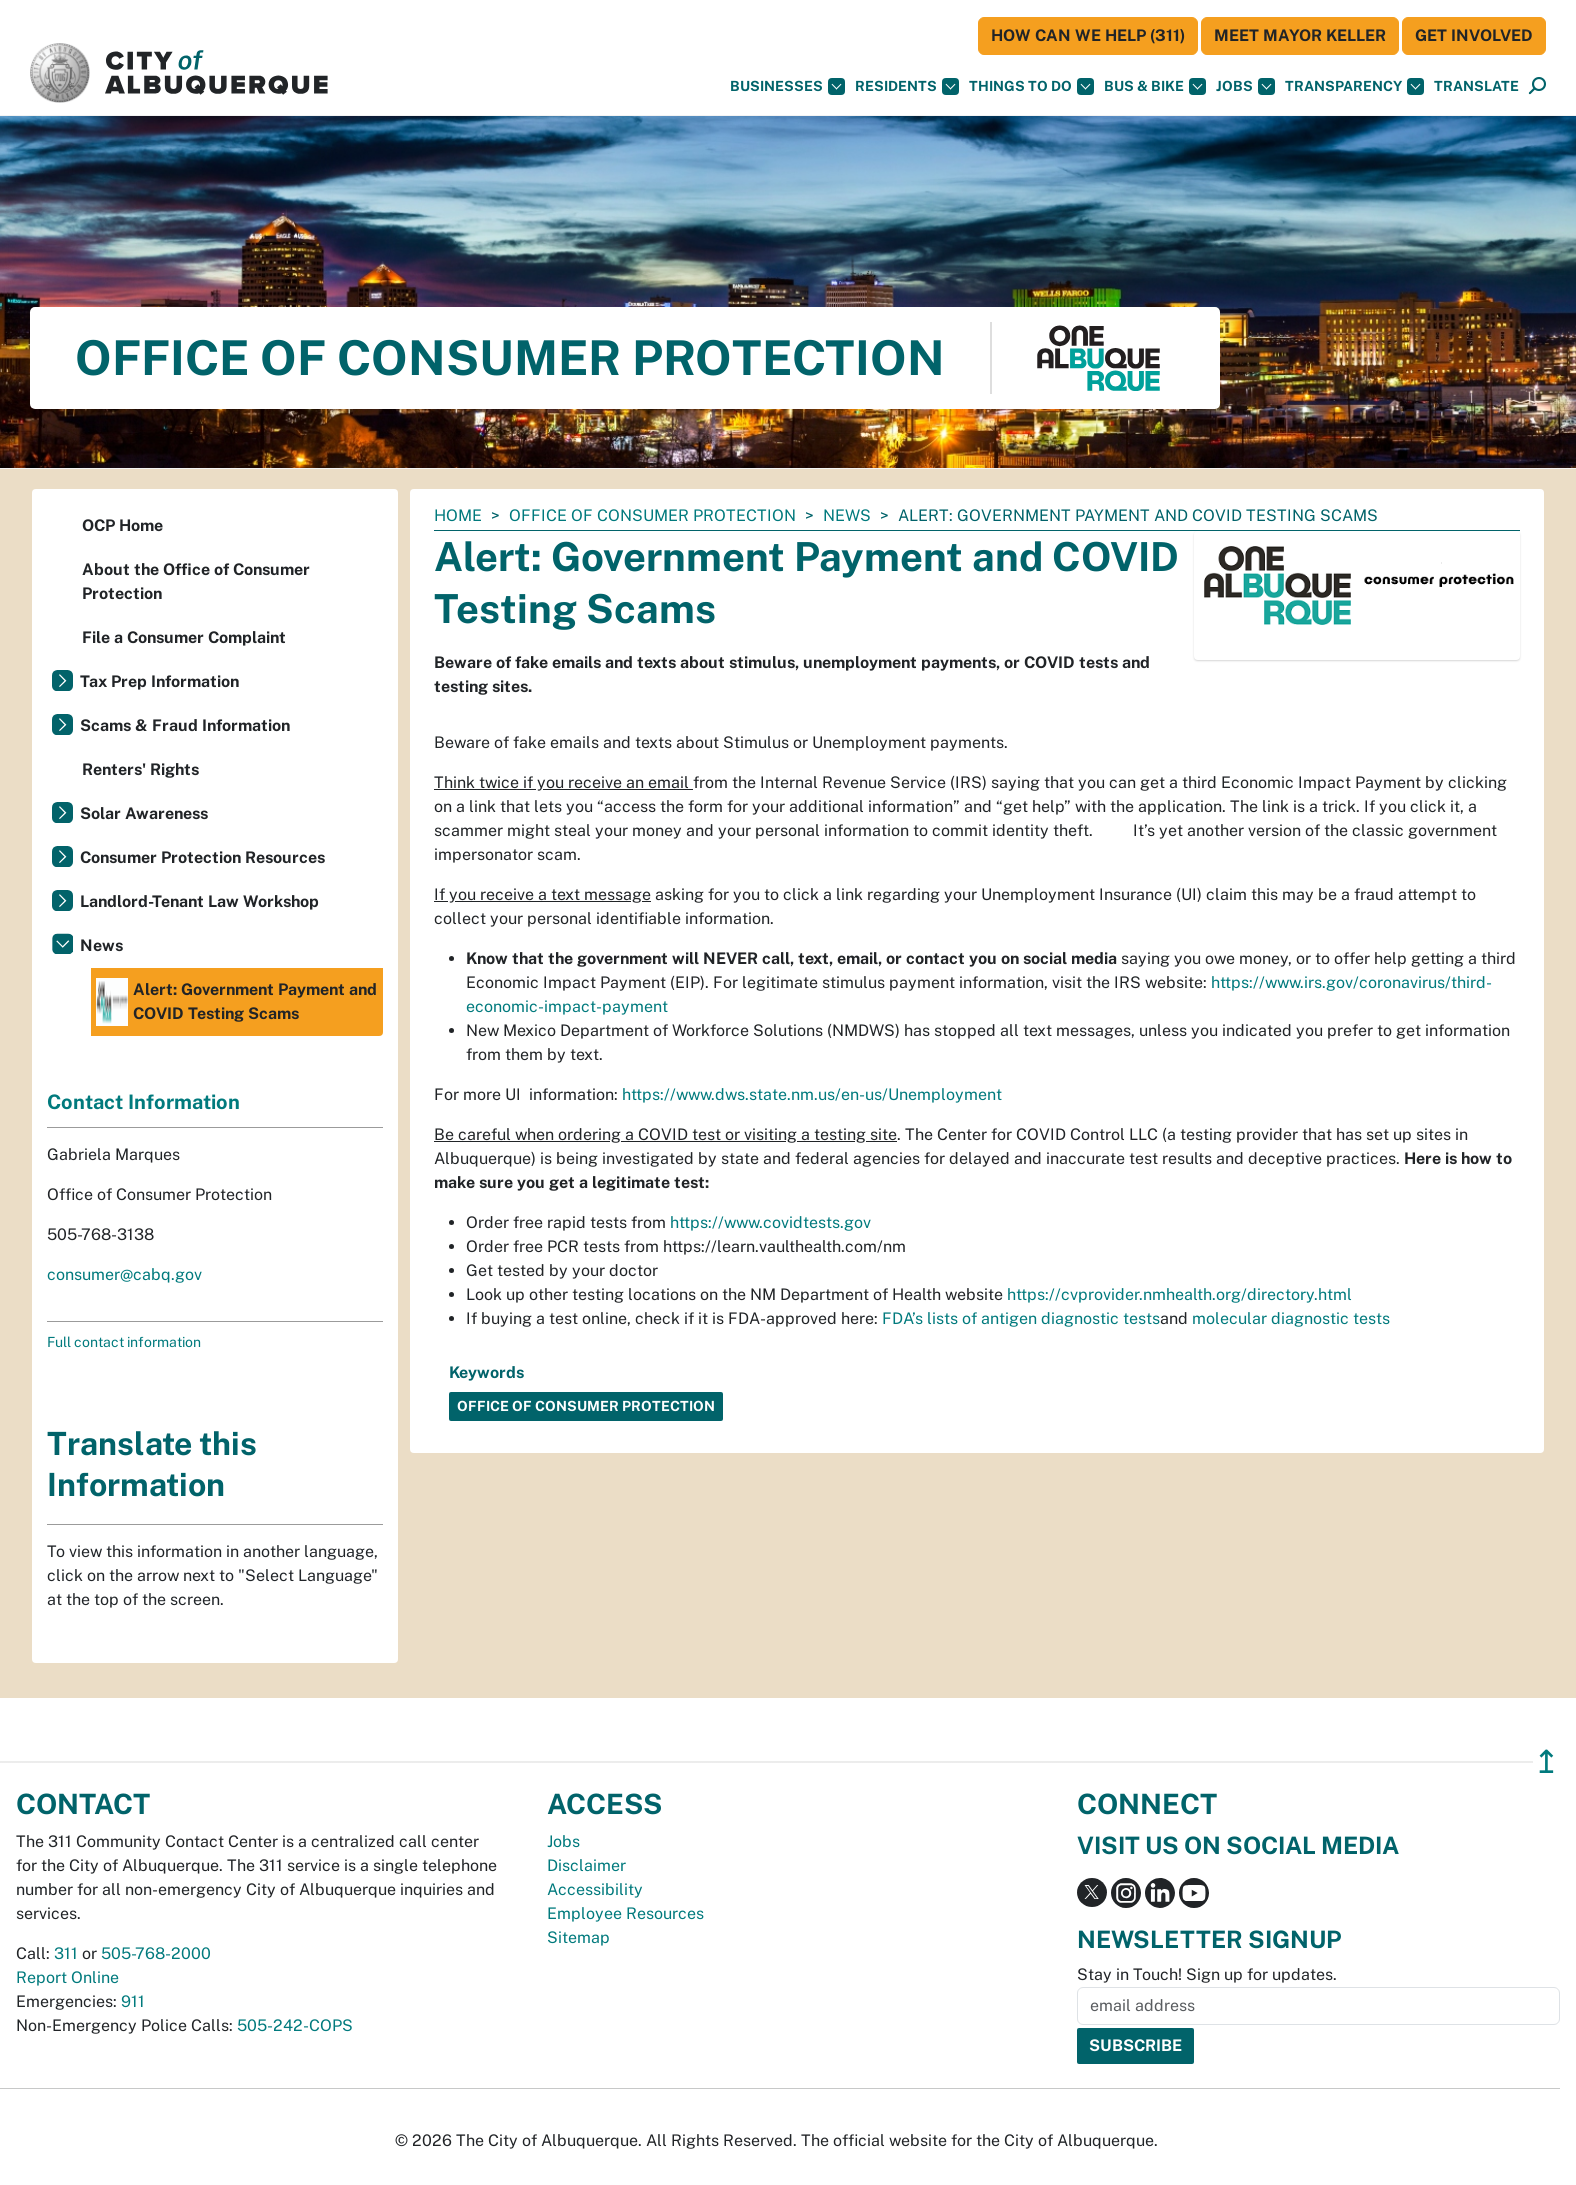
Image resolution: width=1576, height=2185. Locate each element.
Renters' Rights (140, 769)
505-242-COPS (295, 2025)
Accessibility (595, 1889)
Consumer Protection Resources (202, 857)
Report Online (67, 1977)
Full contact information (124, 1342)
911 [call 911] (133, 2001)
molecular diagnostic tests (1291, 1318)
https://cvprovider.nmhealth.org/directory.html (1179, 1294)
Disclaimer (586, 1865)
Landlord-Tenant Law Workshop (199, 901)
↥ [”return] (1546, 1761)
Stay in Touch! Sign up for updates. (1207, 1974)
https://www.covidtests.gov (770, 1222)
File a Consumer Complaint (184, 637)
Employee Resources (625, 1913)
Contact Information (143, 1102)
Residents (907, 86)
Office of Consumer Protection (652, 515)
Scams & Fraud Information (185, 725)
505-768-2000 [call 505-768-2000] (156, 1953)
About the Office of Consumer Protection (196, 581)
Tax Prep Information (159, 681)
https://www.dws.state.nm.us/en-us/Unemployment (812, 1094)
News (847, 515)
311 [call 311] (66, 1953)
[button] (1476, 86)
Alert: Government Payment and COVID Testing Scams (236, 1002)
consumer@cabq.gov (124, 1274)
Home (458, 515)
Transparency (1354, 86)
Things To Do (1031, 86)
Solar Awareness (144, 813)
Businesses (787, 86)
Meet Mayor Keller (1300, 35)
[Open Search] (1537, 86)
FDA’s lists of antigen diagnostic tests (1021, 1318)
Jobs (1245, 86)
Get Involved (1474, 35)
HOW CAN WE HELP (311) (1088, 35)
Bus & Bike (1155, 86)
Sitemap (578, 1937)
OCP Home (122, 525)
